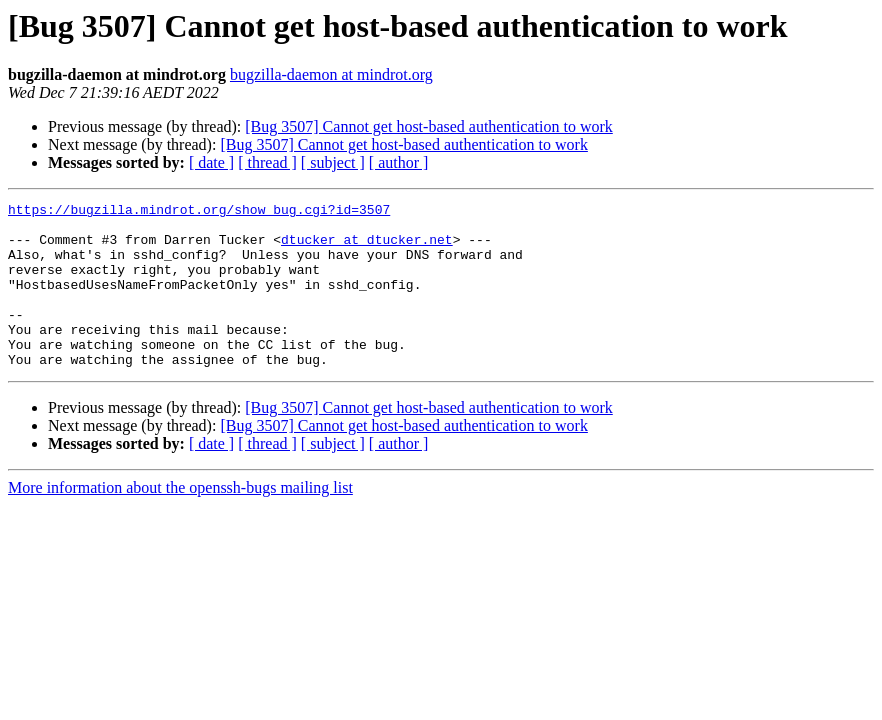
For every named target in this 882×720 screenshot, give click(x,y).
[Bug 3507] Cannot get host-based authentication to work (428, 126)
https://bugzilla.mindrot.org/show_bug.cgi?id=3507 (199, 212)
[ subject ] (333, 162)
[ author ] (399, 162)
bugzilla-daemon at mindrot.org (331, 74)
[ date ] (211, 162)
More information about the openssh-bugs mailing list (180, 520)
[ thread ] (267, 162)
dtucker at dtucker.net (367, 248)
